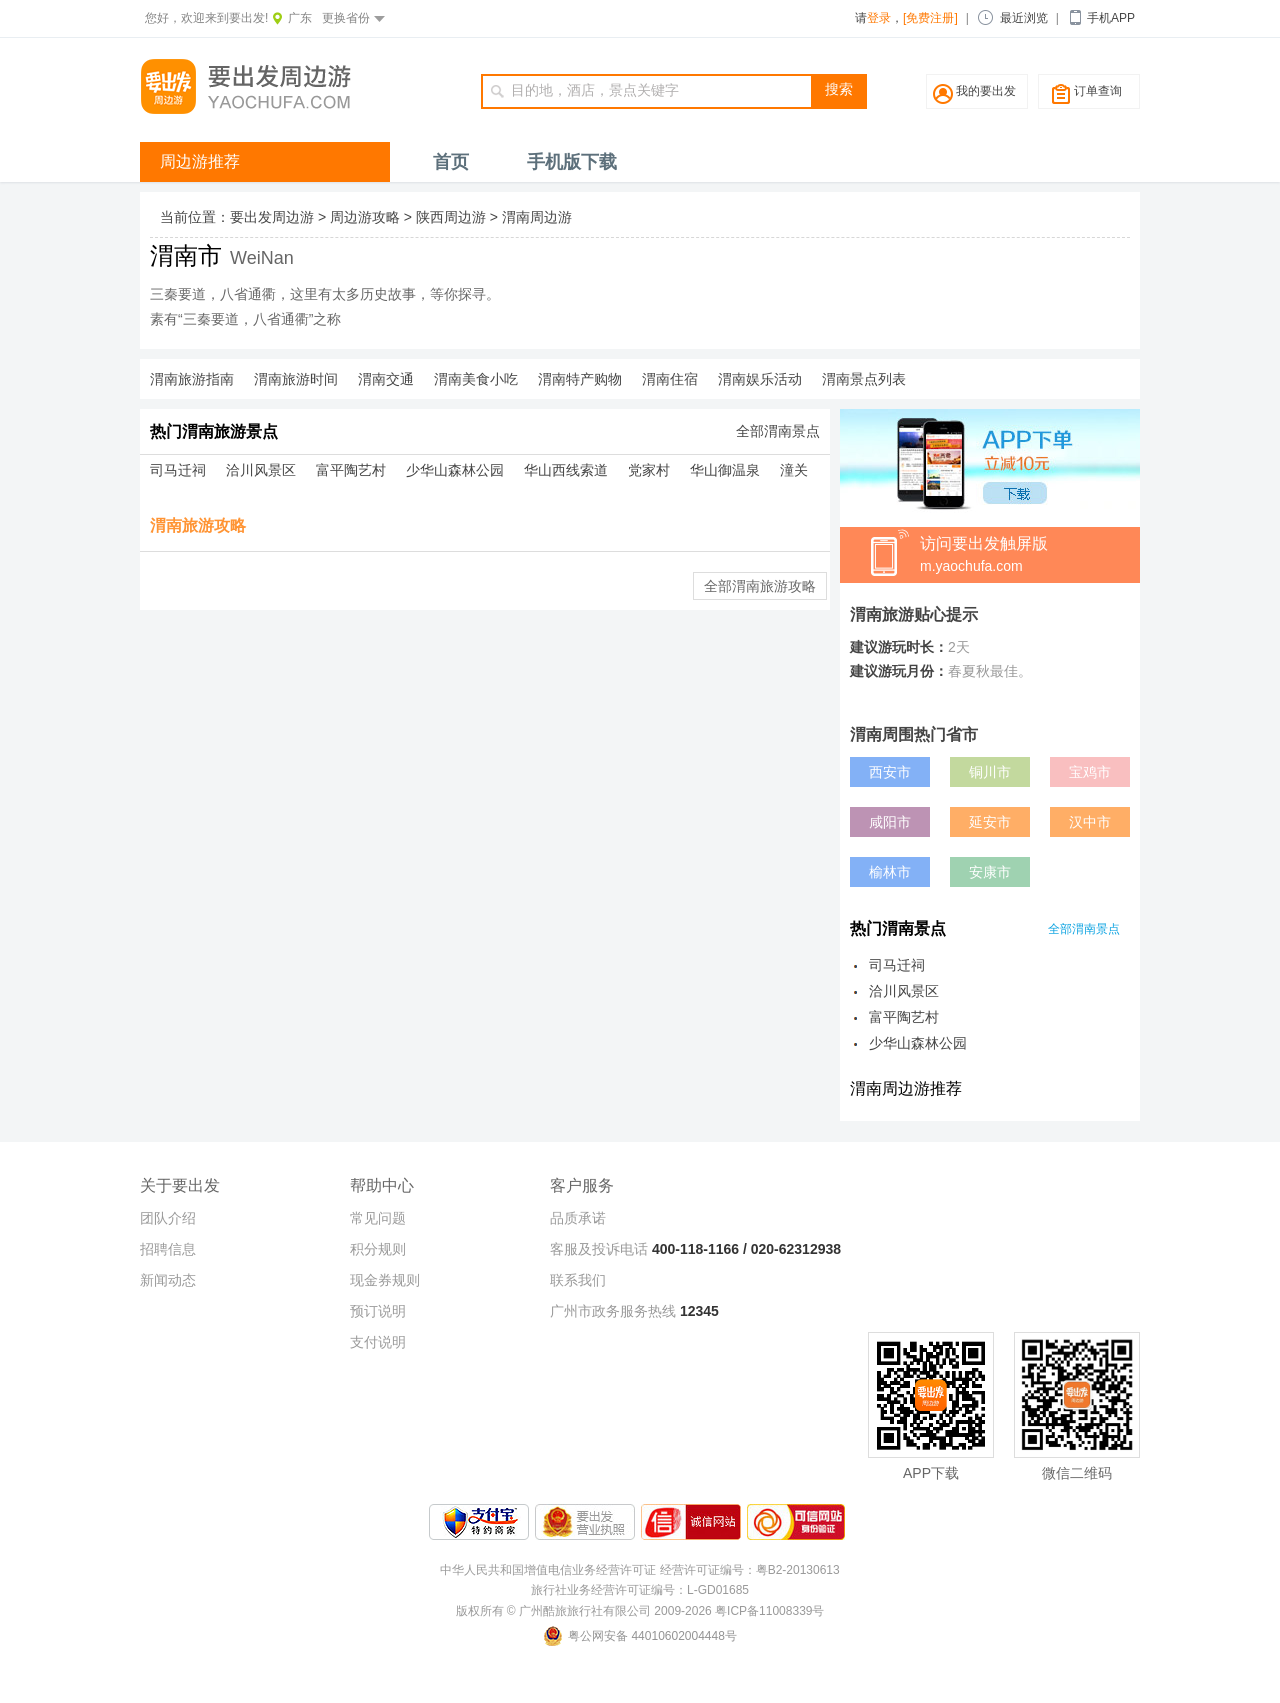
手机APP (1111, 18)
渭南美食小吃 (476, 379)
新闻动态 (168, 1280)
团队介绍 (168, 1218)
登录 (879, 18)
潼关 (794, 470)
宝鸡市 (1090, 772)
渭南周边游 (537, 217)
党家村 (649, 470)
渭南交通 (386, 379)
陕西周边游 (451, 217)
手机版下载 (572, 162)
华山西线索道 (566, 470)
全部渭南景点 (778, 431)
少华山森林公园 (455, 470)
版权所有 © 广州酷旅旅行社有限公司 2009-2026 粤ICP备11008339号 (640, 1611)
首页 (451, 162)
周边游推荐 (200, 161)
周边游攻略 (365, 217)
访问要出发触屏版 (1030, 556)
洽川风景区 (261, 470)
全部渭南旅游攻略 (760, 586)
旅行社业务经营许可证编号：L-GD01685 (640, 1590)
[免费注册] (930, 18)
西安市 (890, 772)
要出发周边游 (272, 217)
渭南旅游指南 (192, 379)
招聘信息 (168, 1249)
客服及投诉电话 (599, 1249)
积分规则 (378, 1249)
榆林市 (890, 872)
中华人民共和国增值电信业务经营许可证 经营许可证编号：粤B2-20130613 (639, 1570)
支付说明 (378, 1342)
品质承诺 (578, 1218)
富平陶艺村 (351, 470)
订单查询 (1098, 91)
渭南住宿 (670, 379)
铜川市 (990, 772)
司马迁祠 (178, 470)
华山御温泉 (725, 470)
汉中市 (1090, 822)
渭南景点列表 (864, 379)
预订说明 (378, 1311)
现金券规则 (385, 1280)
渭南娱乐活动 (760, 379)
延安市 (990, 822)
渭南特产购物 (580, 379)
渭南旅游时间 (296, 379)
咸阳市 (890, 822)
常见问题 (378, 1218)
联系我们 (578, 1280)
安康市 (990, 872)
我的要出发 (986, 91)
